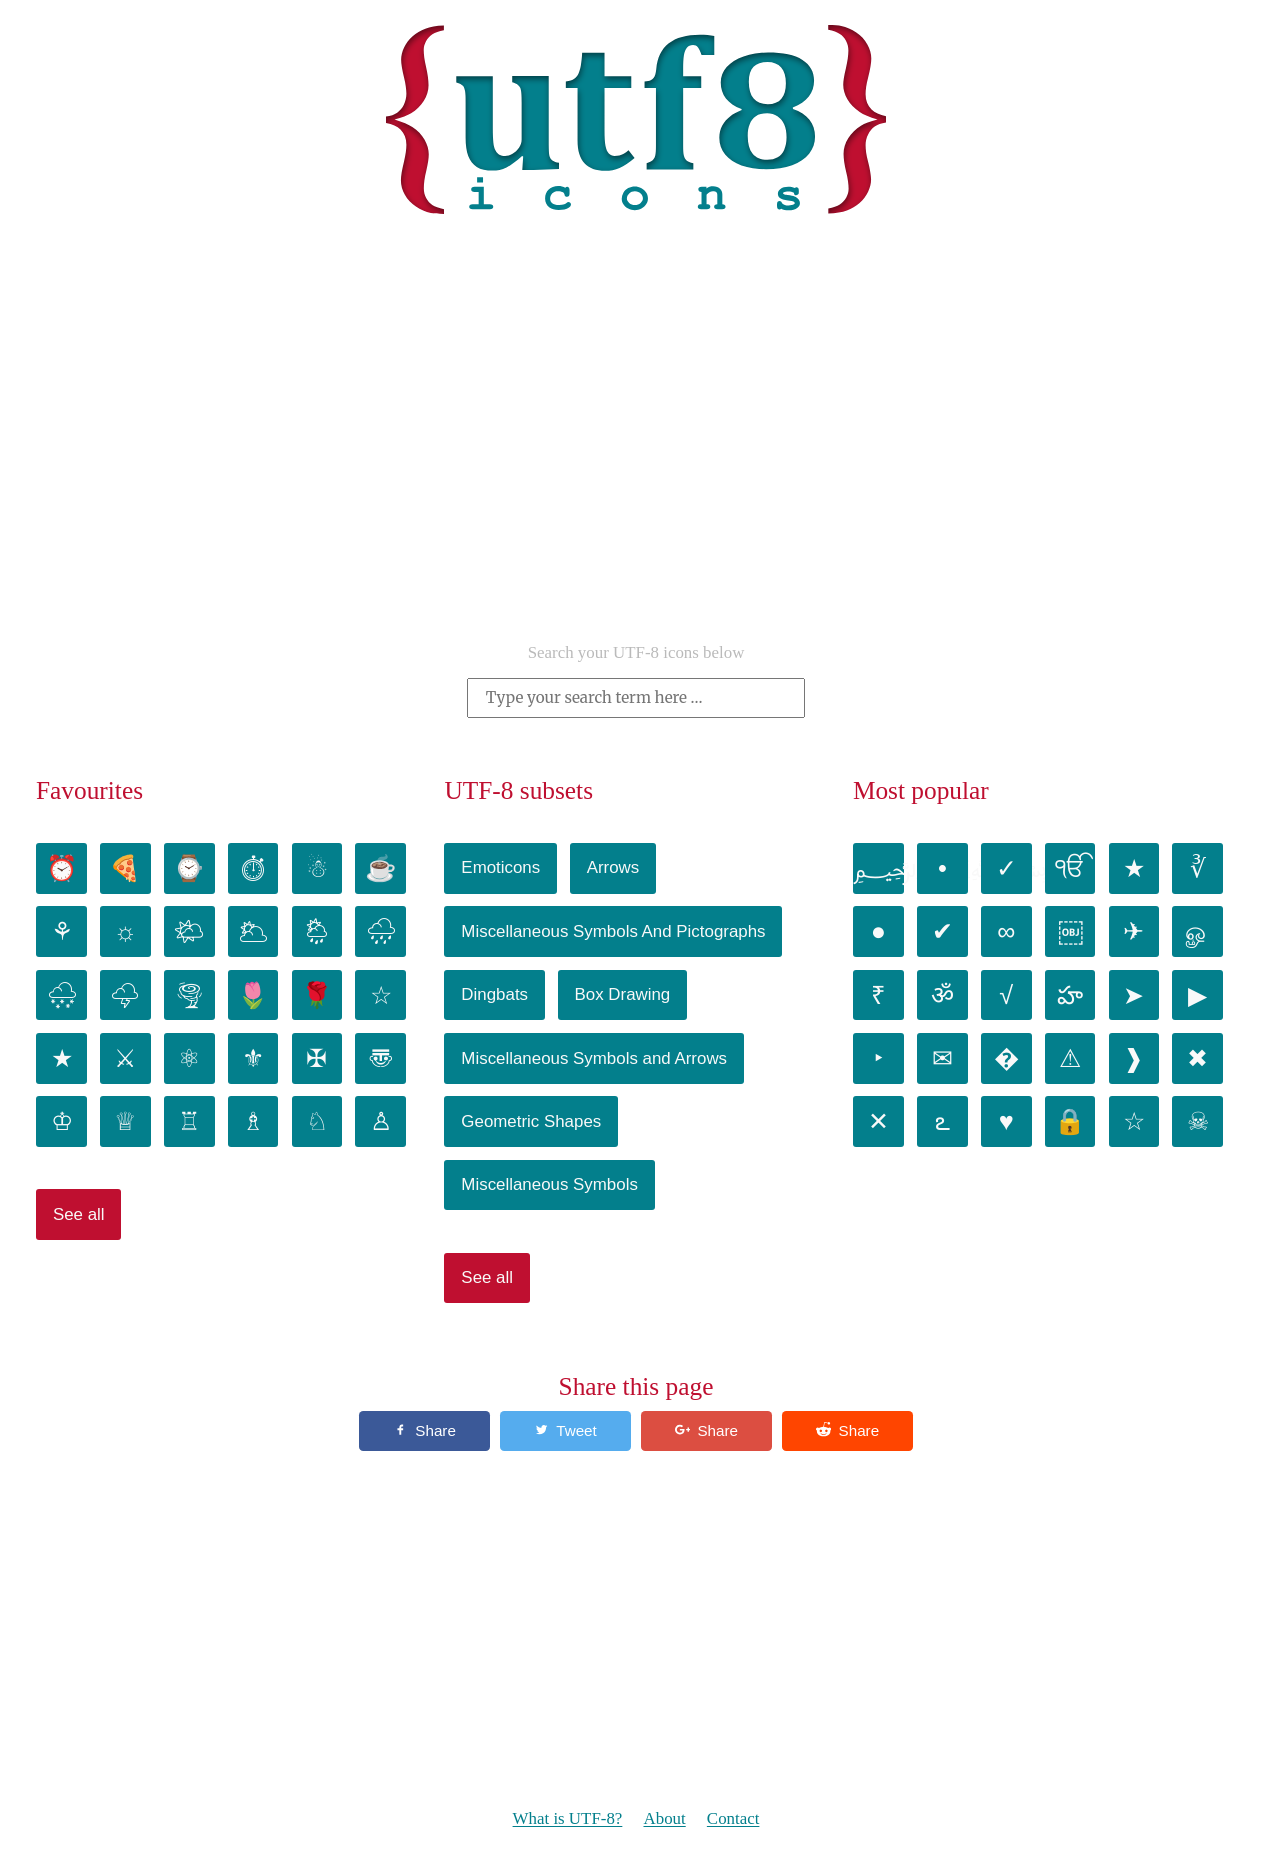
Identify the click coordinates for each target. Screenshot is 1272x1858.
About (664, 1819)
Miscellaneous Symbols (549, 1184)
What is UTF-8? (568, 1819)
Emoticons (500, 867)
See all (79, 1214)
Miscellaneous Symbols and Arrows (594, 1058)
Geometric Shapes (531, 1121)
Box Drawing (623, 994)
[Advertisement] (636, 465)
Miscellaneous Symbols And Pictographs (613, 931)
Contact (733, 1819)
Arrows (613, 867)
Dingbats (494, 994)
